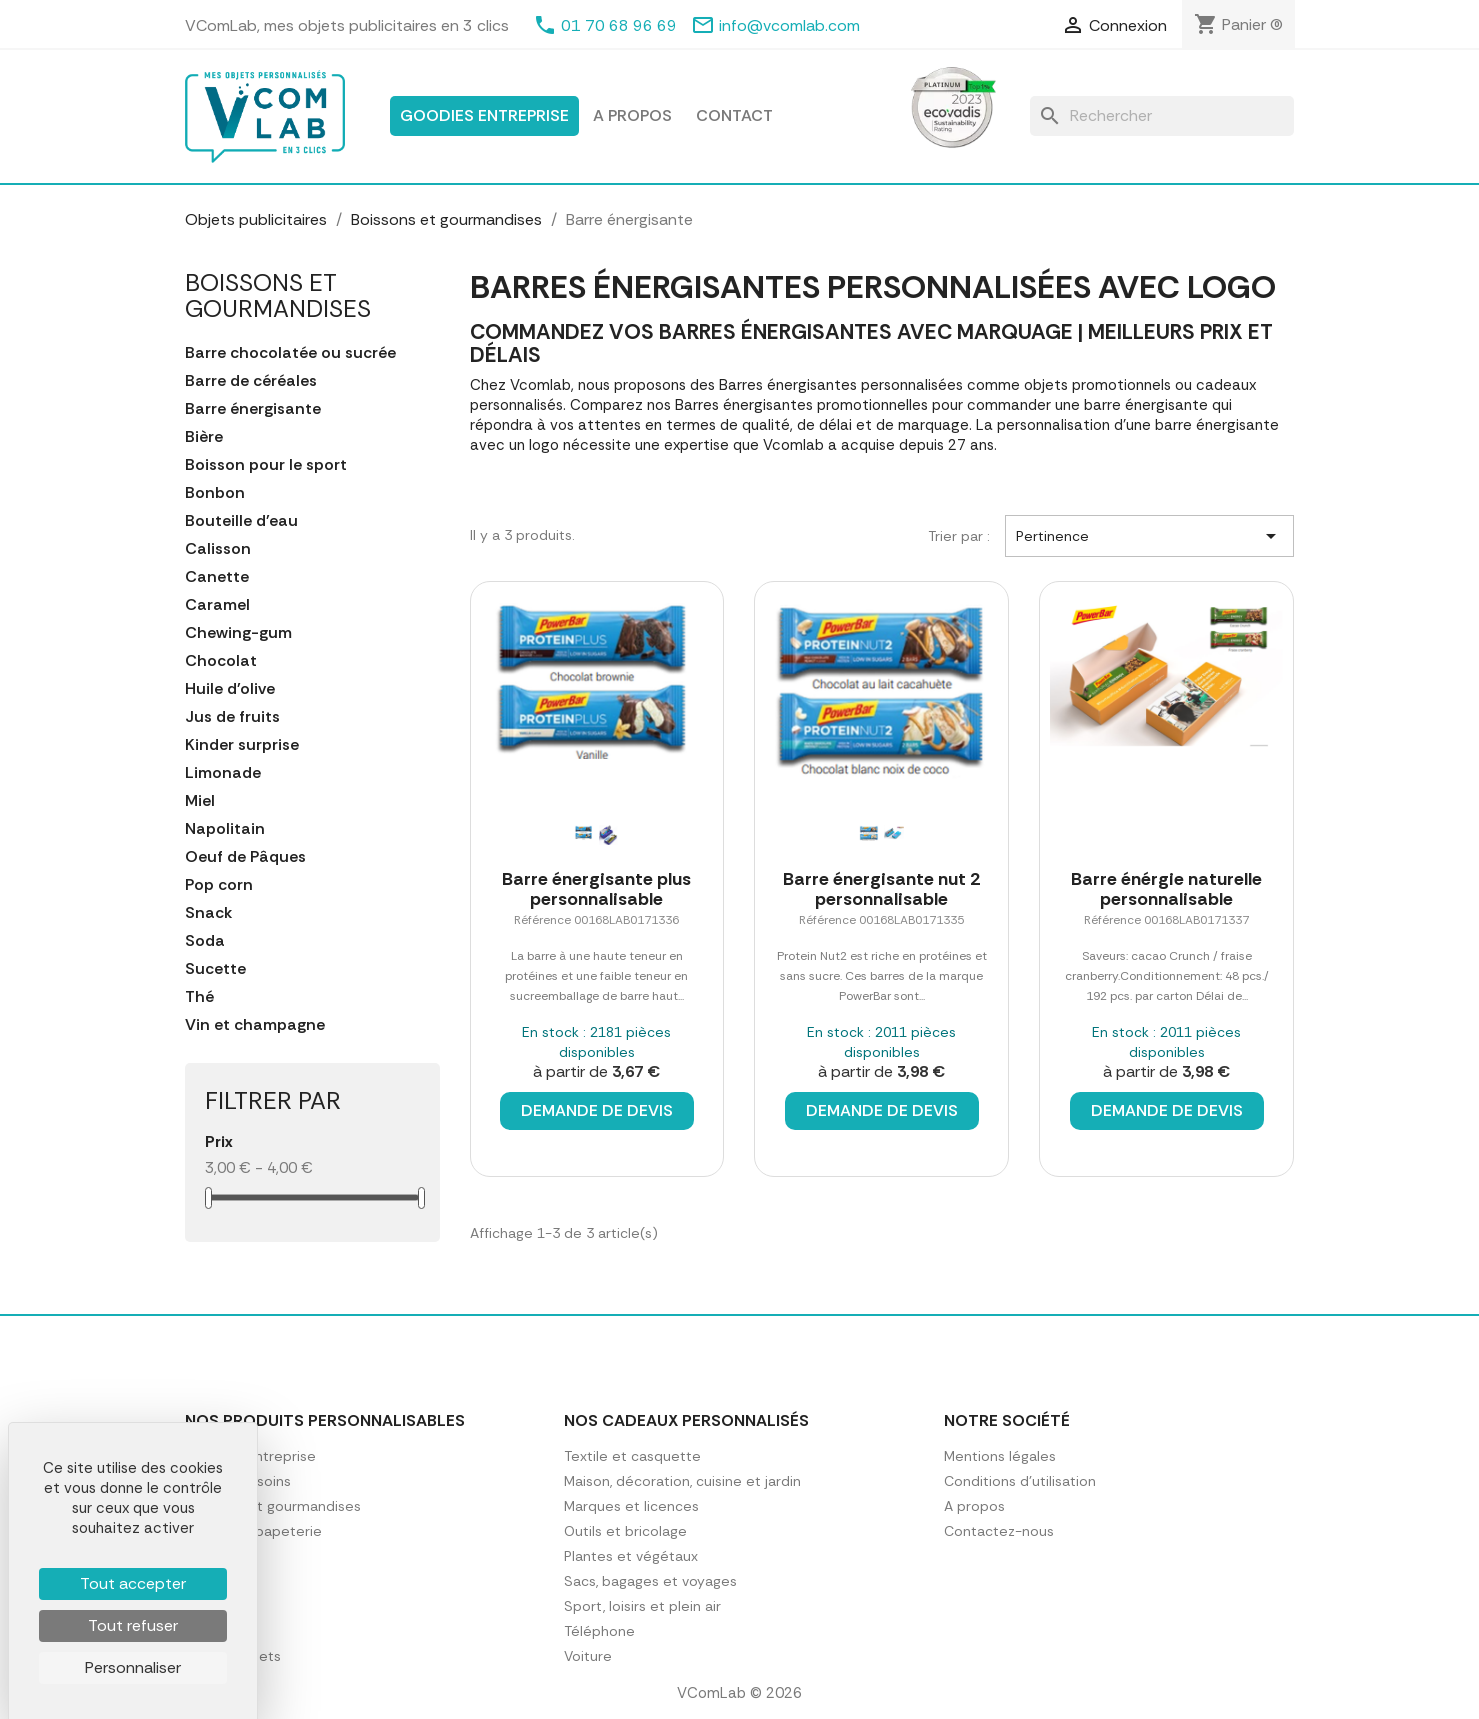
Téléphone (599, 1631)
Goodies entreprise (484, 115)
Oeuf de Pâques (245, 857)
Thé (199, 997)
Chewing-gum (238, 633)
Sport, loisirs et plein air (642, 1606)
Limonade (223, 773)
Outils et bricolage (625, 1531)
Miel (200, 801)
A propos (632, 115)
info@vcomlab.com (789, 25)
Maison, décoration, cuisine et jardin (682, 1481)
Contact (734, 115)
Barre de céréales (251, 381)
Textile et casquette (632, 1456)
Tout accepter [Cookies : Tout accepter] (133, 1583)
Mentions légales (1000, 1456)
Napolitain (225, 829)
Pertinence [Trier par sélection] (1149, 536)
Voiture (588, 1656)
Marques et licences (631, 1506)
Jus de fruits (232, 717)
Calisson (218, 549)
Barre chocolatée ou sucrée (290, 353)
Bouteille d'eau (241, 521)
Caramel (217, 605)
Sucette (215, 969)
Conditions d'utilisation (1020, 1481)
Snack (208, 913)
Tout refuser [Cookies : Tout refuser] (133, 1625)
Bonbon (215, 493)
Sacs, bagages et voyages (650, 1581)
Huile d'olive (230, 689)
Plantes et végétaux (631, 1556)
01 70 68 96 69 (619, 25)
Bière (204, 437)
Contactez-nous (999, 1531)
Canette (217, 577)
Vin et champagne (255, 1025)
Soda (205, 941)
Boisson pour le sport (266, 465)
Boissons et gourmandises (278, 295)
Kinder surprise (242, 745)
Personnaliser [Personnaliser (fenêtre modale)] (133, 1667)
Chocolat (221, 661)
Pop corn (219, 885)
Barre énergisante (253, 409)
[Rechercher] (1162, 116)
